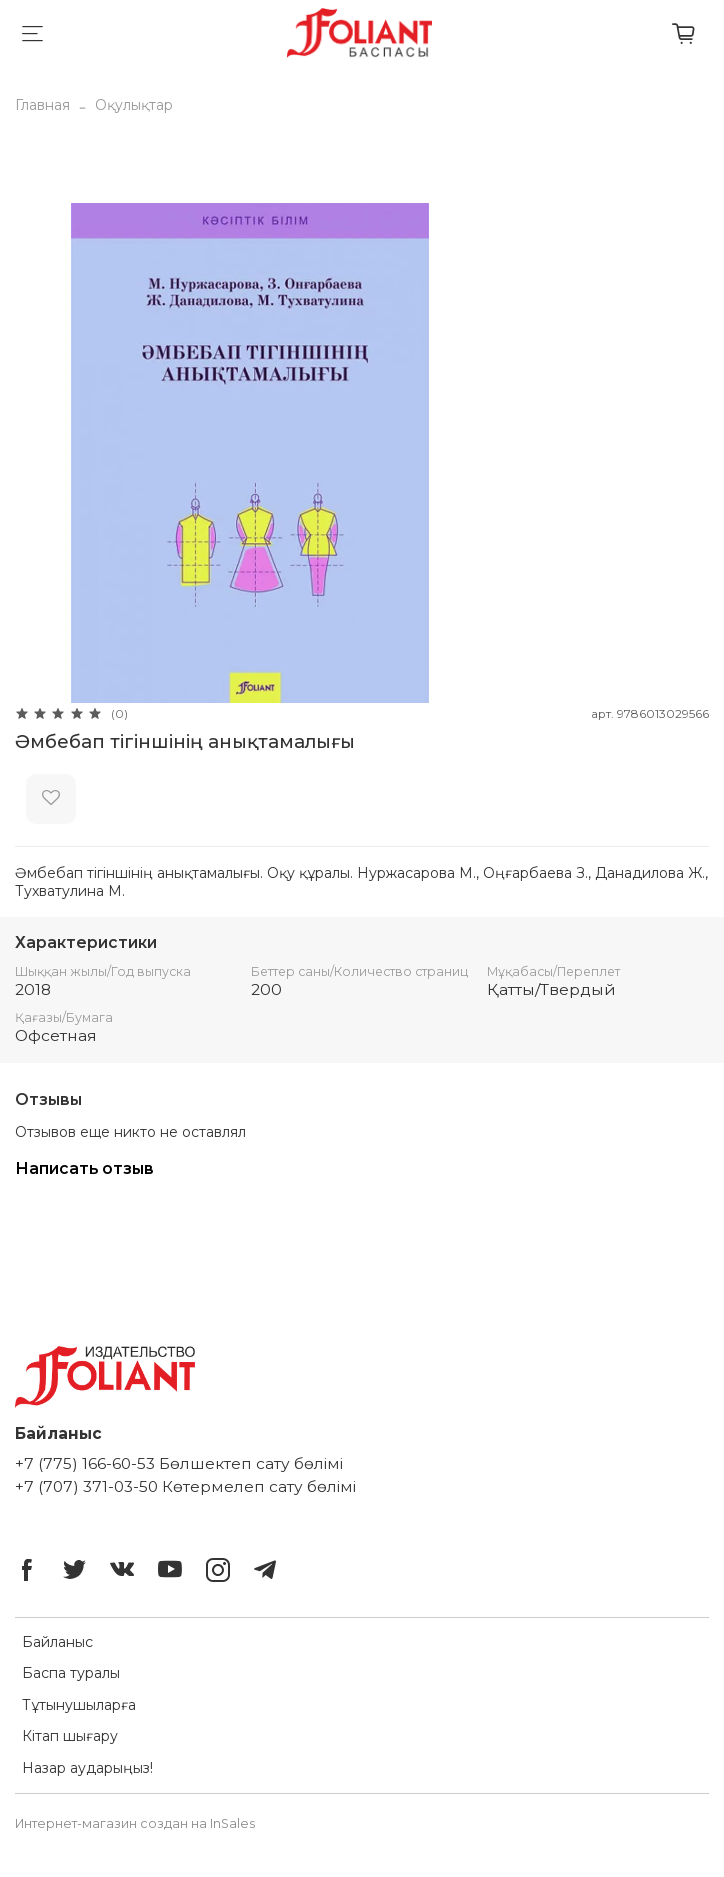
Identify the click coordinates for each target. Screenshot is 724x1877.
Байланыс (57, 1642)
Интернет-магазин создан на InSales (135, 1823)
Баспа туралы (71, 1673)
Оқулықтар (134, 105)
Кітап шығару (70, 1736)
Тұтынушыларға (79, 1705)
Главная (42, 105)
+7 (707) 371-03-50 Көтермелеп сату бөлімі (185, 1486)
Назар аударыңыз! (87, 1768)
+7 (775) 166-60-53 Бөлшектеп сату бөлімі (179, 1463)
